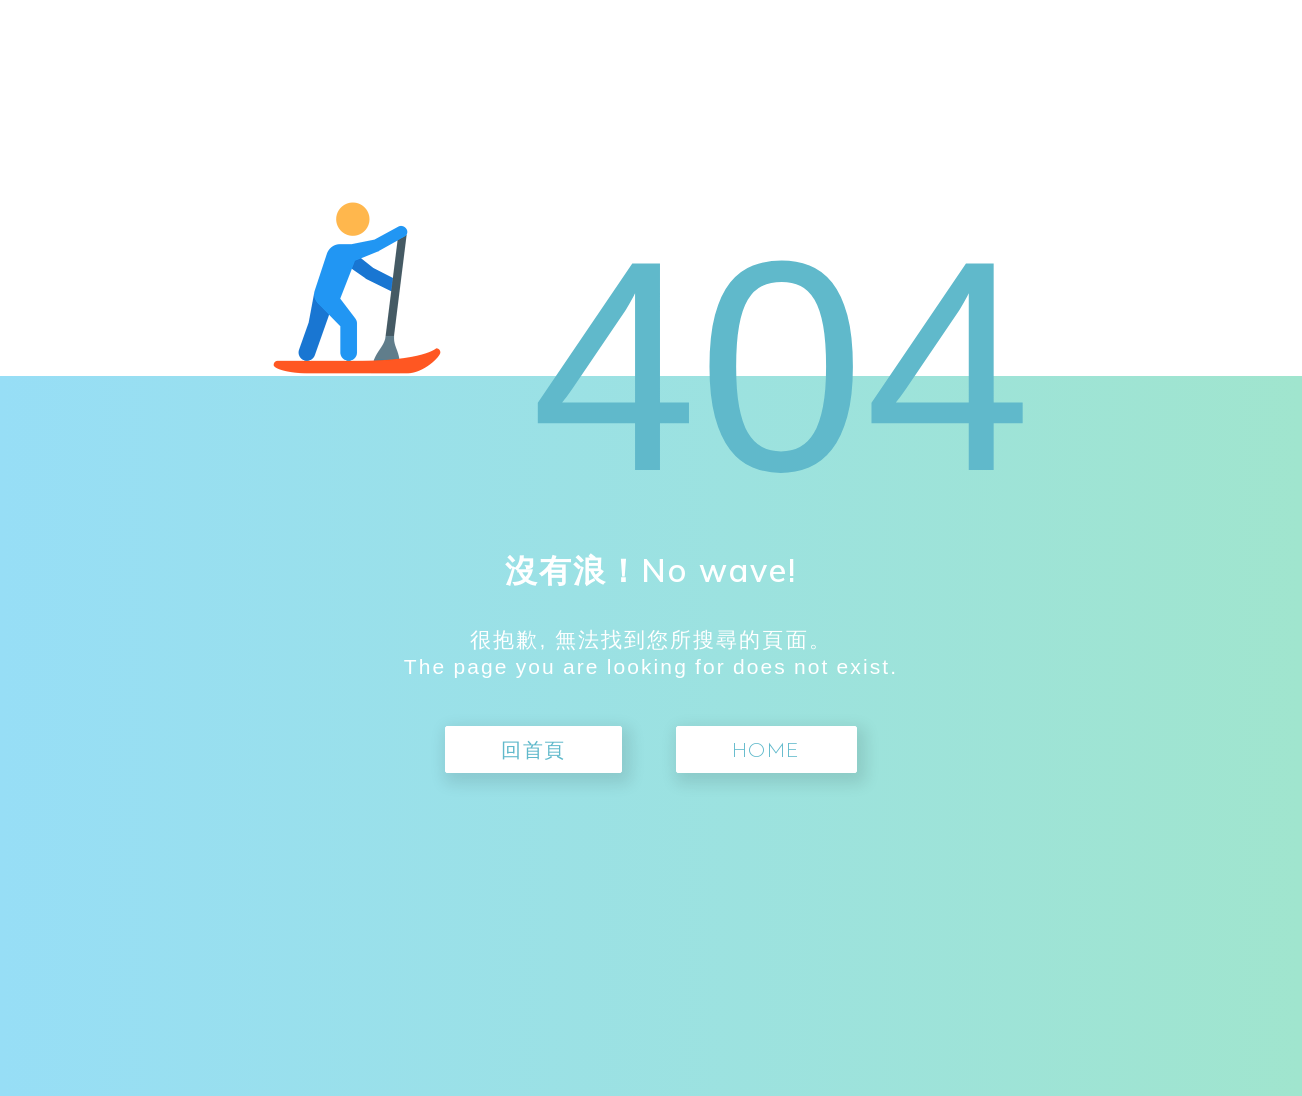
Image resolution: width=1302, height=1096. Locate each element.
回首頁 (533, 752)
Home (766, 752)
